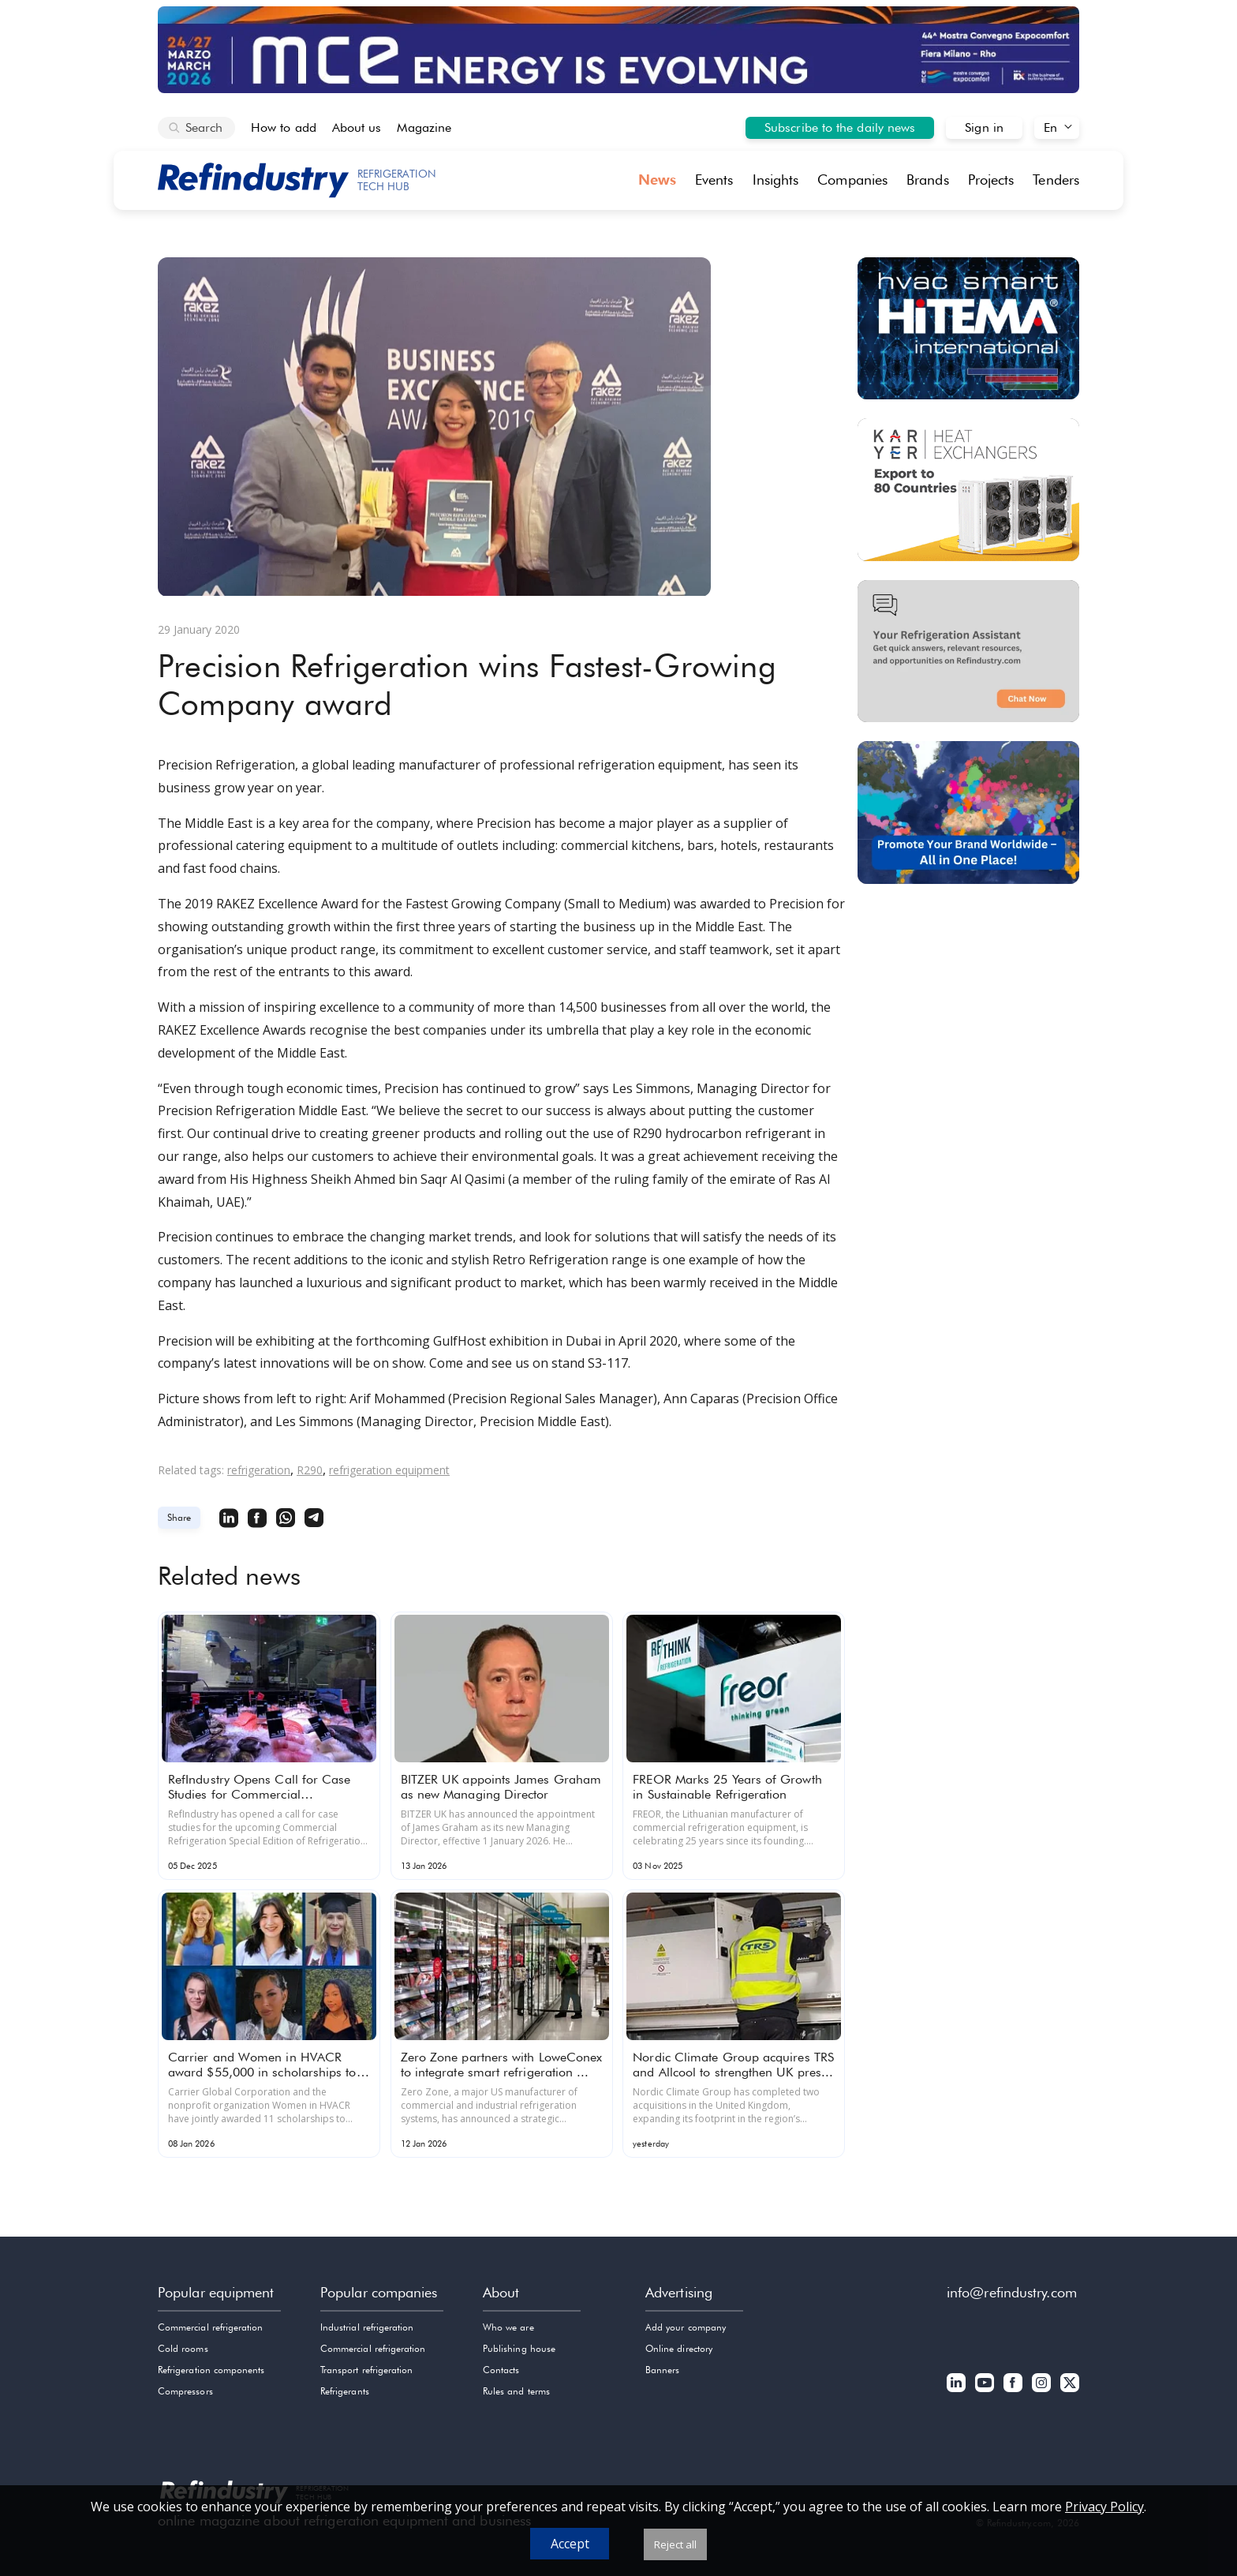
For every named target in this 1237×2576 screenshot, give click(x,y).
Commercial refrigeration (210, 2327)
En (1050, 127)
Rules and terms (516, 2391)
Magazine (424, 127)
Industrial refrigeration (366, 2327)
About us (357, 127)
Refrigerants (344, 2391)
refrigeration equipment (389, 1469)
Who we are (508, 2327)
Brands (927, 179)
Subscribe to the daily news (839, 127)
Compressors (185, 2391)
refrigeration (258, 1469)
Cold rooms (183, 2348)
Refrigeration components (211, 2370)
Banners (662, 2370)
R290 (310, 1469)
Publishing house (519, 2348)
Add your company (685, 2327)
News (657, 179)
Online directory (678, 2348)
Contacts (501, 2370)
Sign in (984, 127)
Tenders (1056, 179)
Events (714, 179)
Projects (991, 179)
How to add (283, 127)
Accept (570, 2543)
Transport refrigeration (366, 2370)
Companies (852, 179)
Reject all (675, 2544)
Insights (776, 179)
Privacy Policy (1104, 2506)
